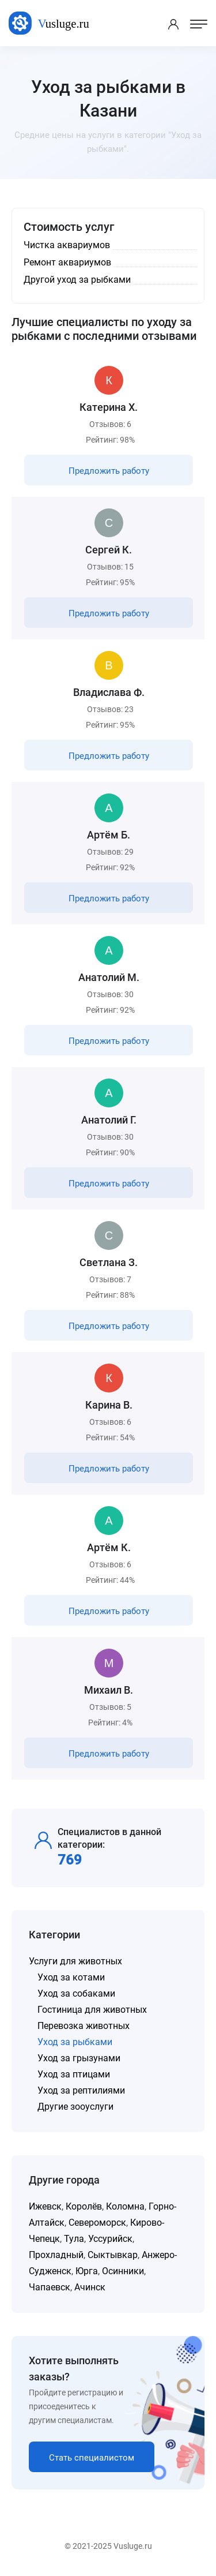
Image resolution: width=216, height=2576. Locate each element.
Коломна (125, 2206)
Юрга (86, 2271)
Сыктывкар (113, 2254)
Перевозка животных (83, 2025)
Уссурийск (110, 2238)
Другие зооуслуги (75, 2106)
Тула (74, 2238)
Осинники (123, 2271)
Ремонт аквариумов (67, 262)
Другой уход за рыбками (77, 279)
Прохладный (56, 2254)
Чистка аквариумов (67, 244)
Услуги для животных (75, 1961)
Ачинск (89, 2287)
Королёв (84, 2206)
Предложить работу (109, 471)
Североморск (97, 2222)
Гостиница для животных (92, 2009)
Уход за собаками (76, 1993)
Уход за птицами (73, 2074)
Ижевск (45, 2206)
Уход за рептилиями (81, 2090)
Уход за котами (71, 1977)
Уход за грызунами (78, 2058)
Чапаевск (49, 2287)
